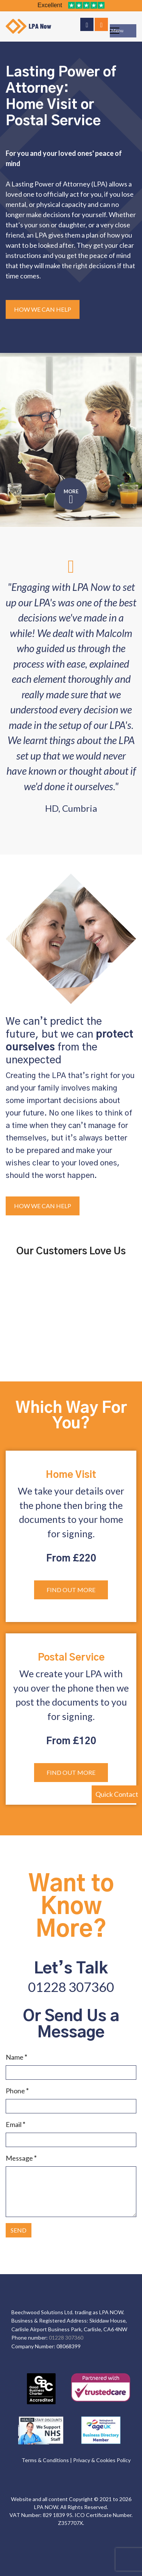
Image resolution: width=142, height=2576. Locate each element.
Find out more (71, 1589)
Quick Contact (116, 1794)
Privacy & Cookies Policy (102, 2460)
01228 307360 (71, 1987)
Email (15, 2124)
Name (16, 2057)
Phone (17, 2091)
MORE (71, 491)
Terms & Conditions (45, 2460)
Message (21, 2158)
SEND (19, 2230)
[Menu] (123, 30)
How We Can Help (42, 309)
